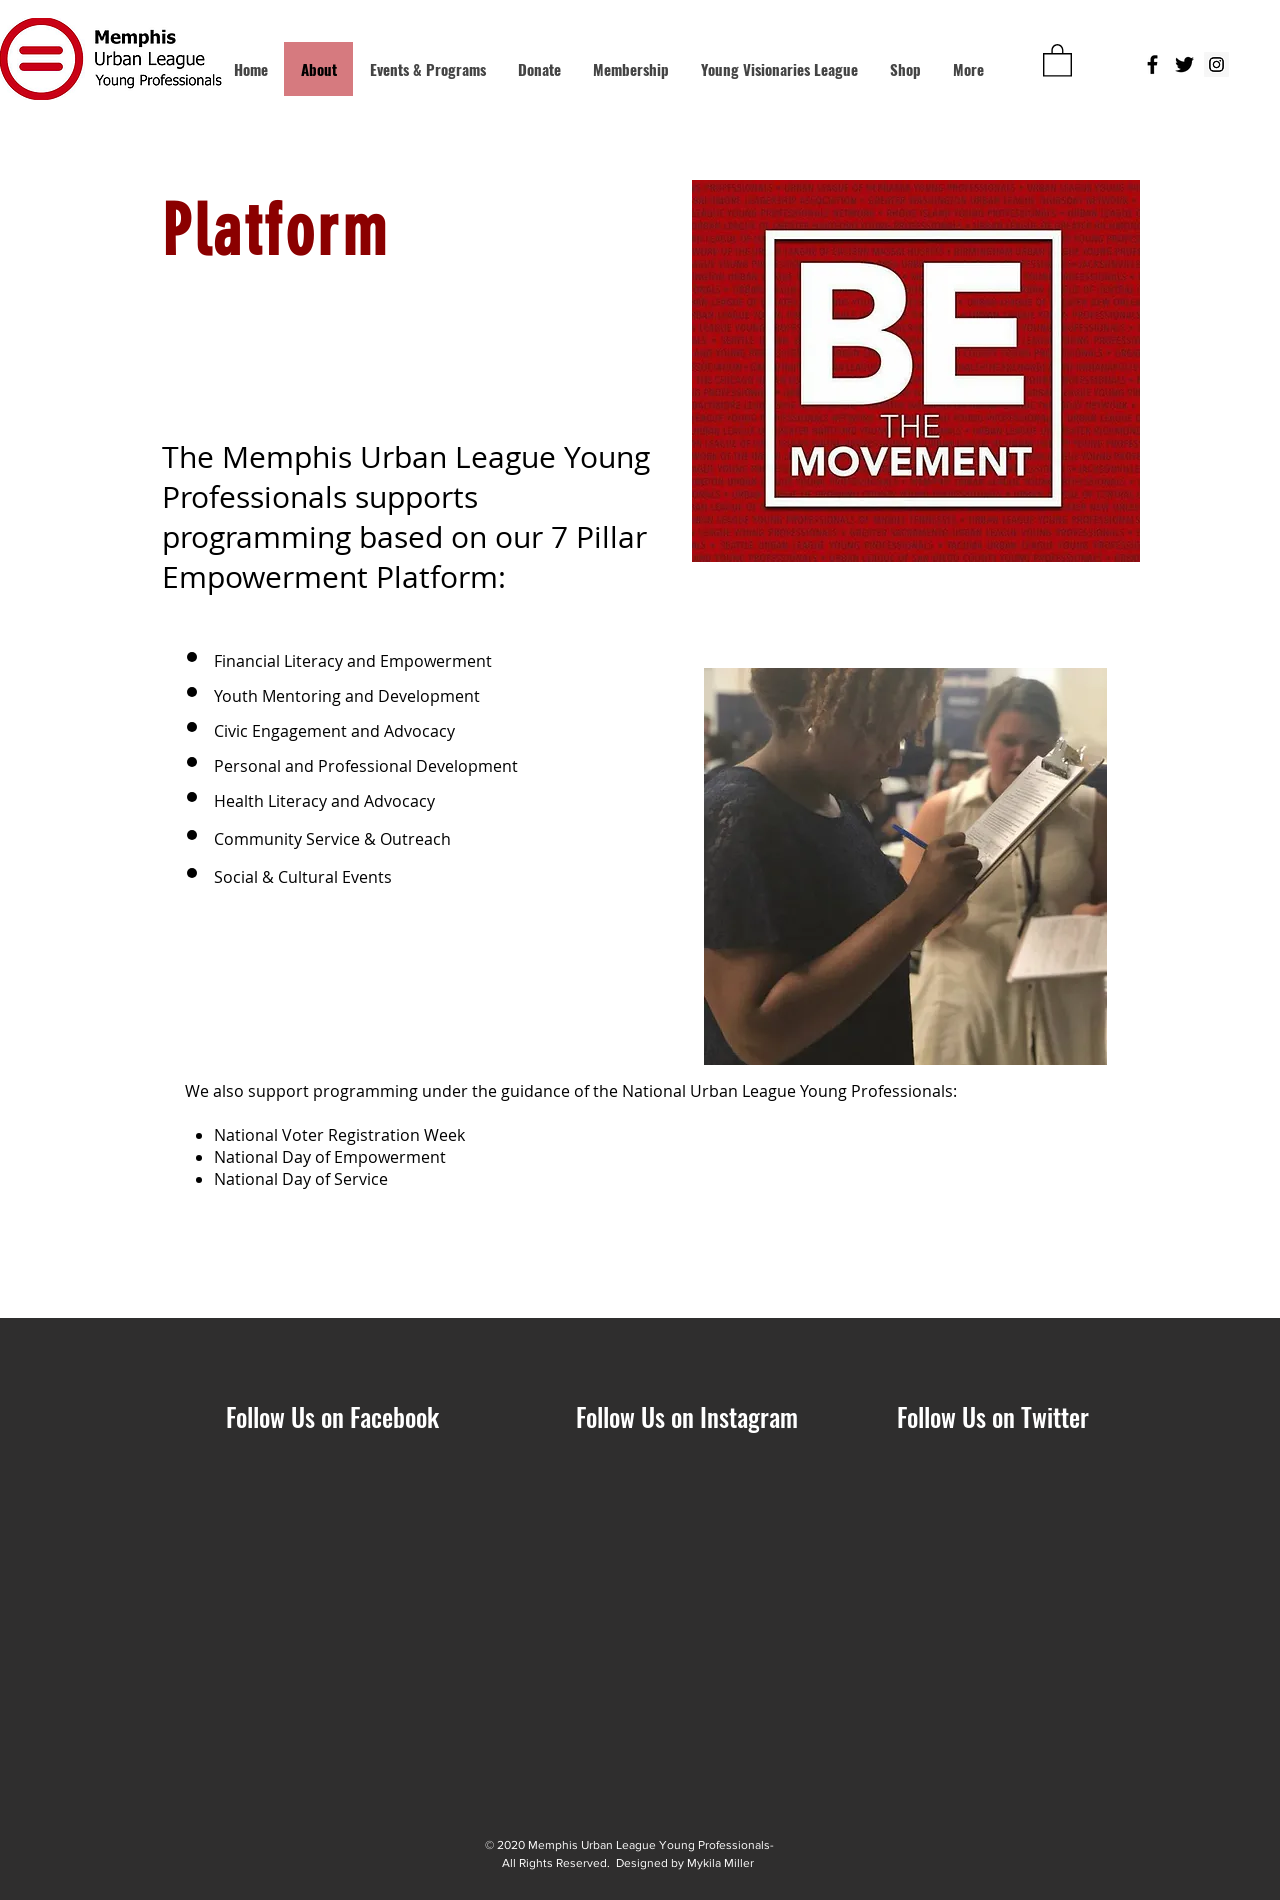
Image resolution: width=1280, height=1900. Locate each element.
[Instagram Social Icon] (1216, 64)
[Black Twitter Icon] (1184, 64)
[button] (1057, 59)
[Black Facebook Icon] (1152, 64)
